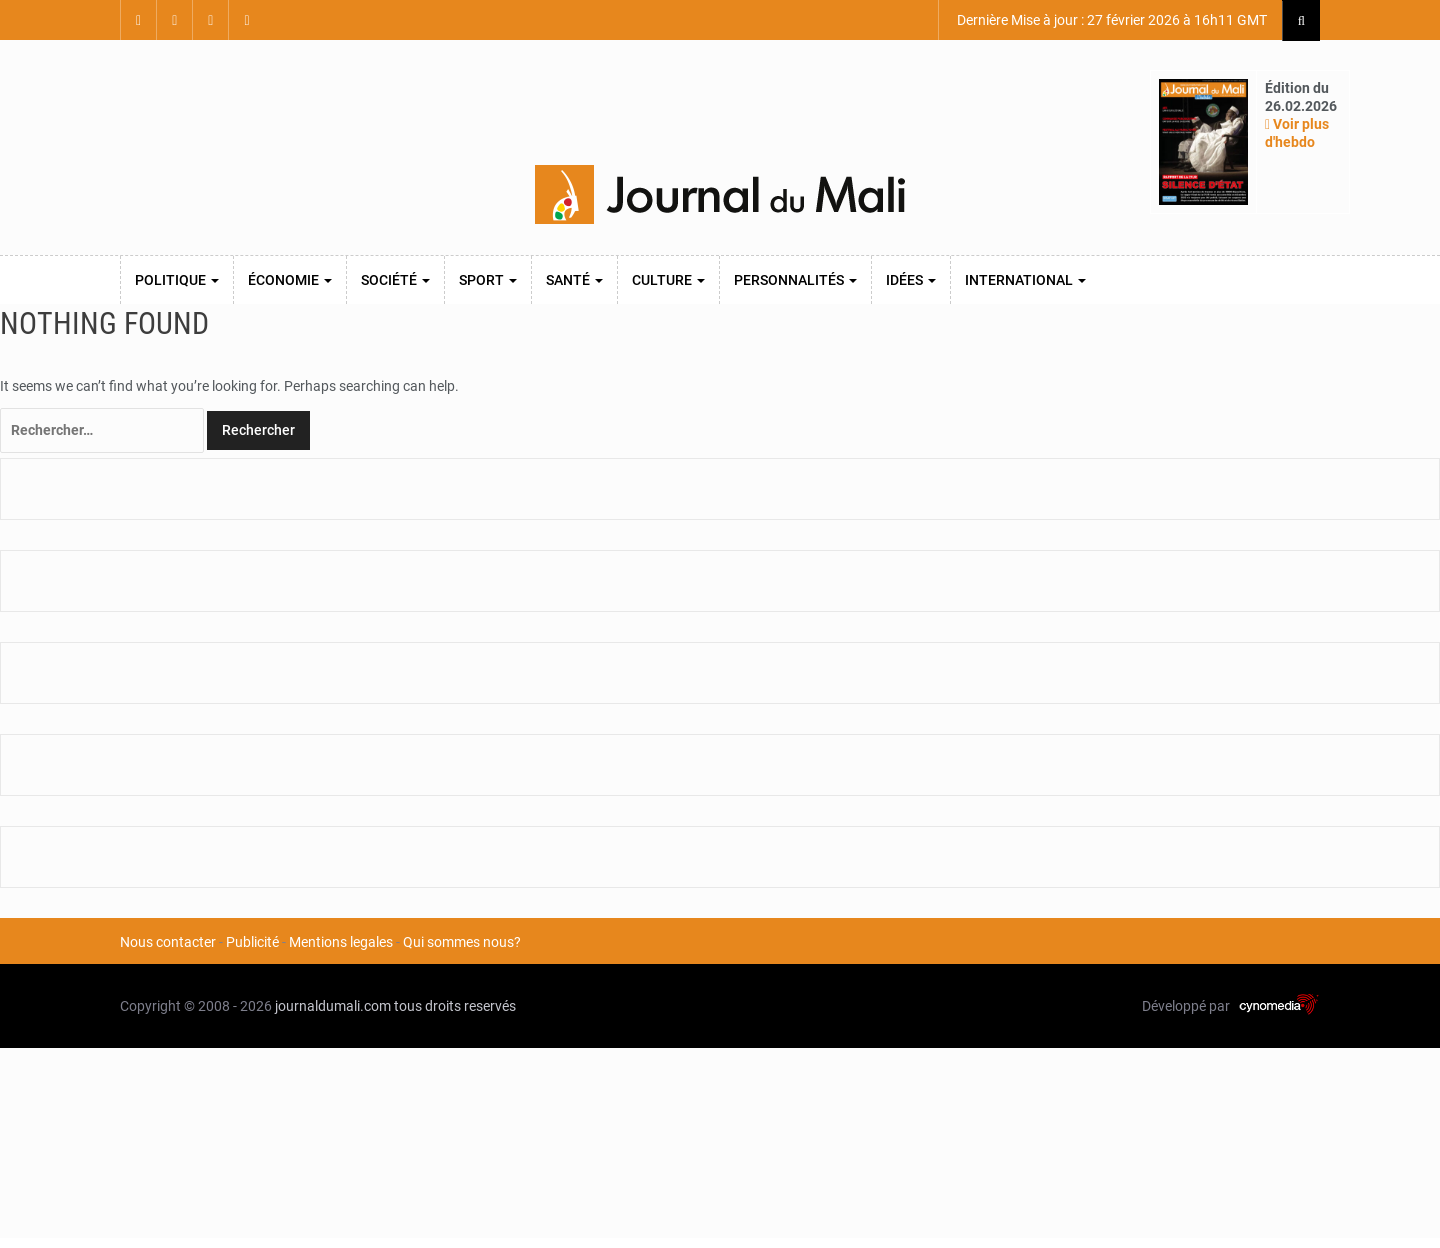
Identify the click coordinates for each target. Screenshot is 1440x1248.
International (1025, 280)
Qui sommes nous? (462, 942)
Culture (668, 280)
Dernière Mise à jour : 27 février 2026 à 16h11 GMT (1110, 20)
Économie (290, 280)
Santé (574, 280)
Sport (488, 280)
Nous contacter (168, 942)
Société (395, 280)
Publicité (252, 942)
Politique (177, 280)
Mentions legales (341, 942)
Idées (911, 280)
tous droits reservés (455, 1006)
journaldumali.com (333, 1006)
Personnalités (795, 280)
